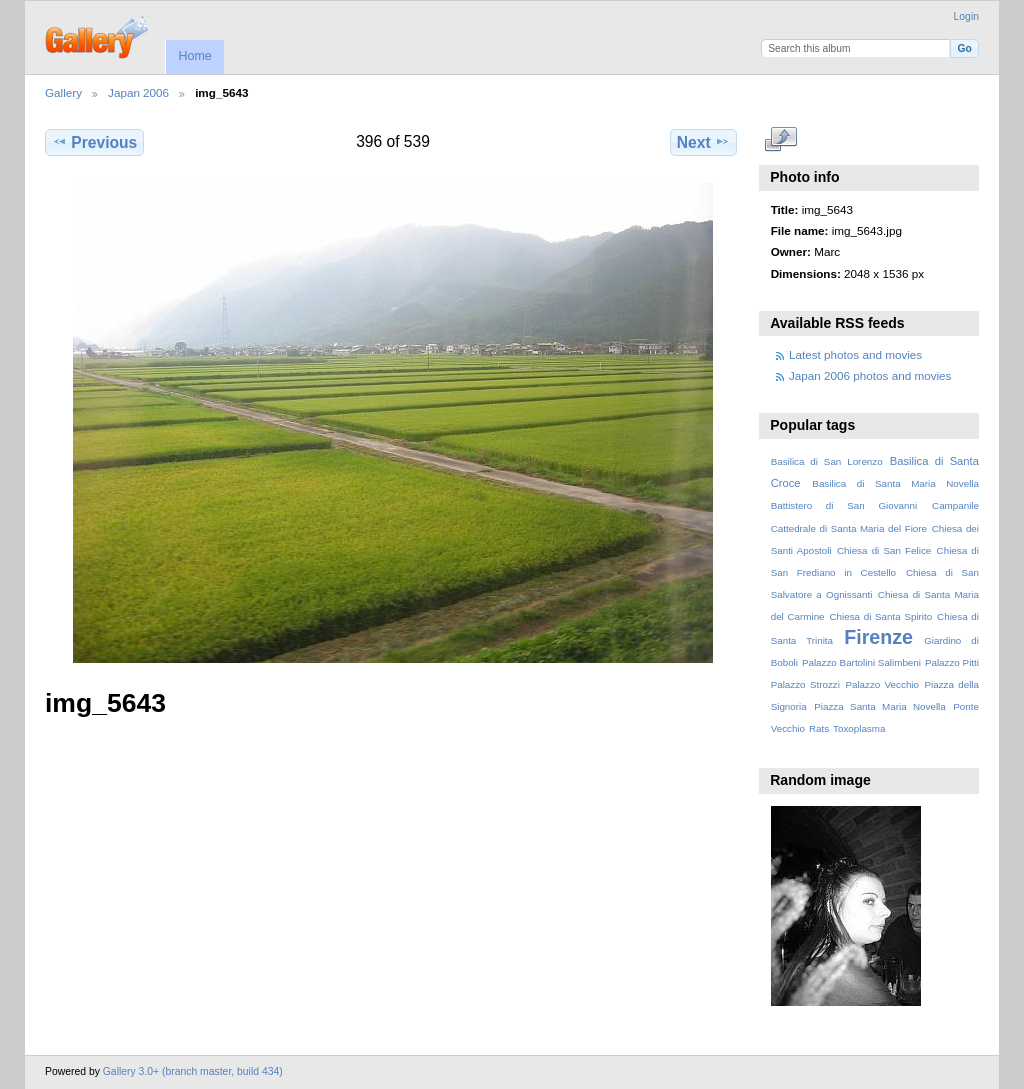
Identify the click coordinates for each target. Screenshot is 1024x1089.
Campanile (955, 505)
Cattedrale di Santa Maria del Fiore (849, 528)
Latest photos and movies (855, 354)
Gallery (63, 92)
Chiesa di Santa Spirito (880, 616)
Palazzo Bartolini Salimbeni (861, 662)
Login (966, 16)
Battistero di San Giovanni (844, 505)
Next (703, 142)
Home (194, 56)
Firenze (878, 637)
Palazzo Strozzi (805, 684)
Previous (94, 142)
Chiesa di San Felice (884, 550)
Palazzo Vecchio (882, 684)
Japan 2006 (138, 92)
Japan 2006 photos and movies (870, 375)
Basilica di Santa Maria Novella (895, 483)
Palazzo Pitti (952, 662)
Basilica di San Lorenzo (827, 461)
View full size (781, 140)
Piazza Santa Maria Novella (880, 706)
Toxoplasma (859, 728)
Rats (819, 728)
